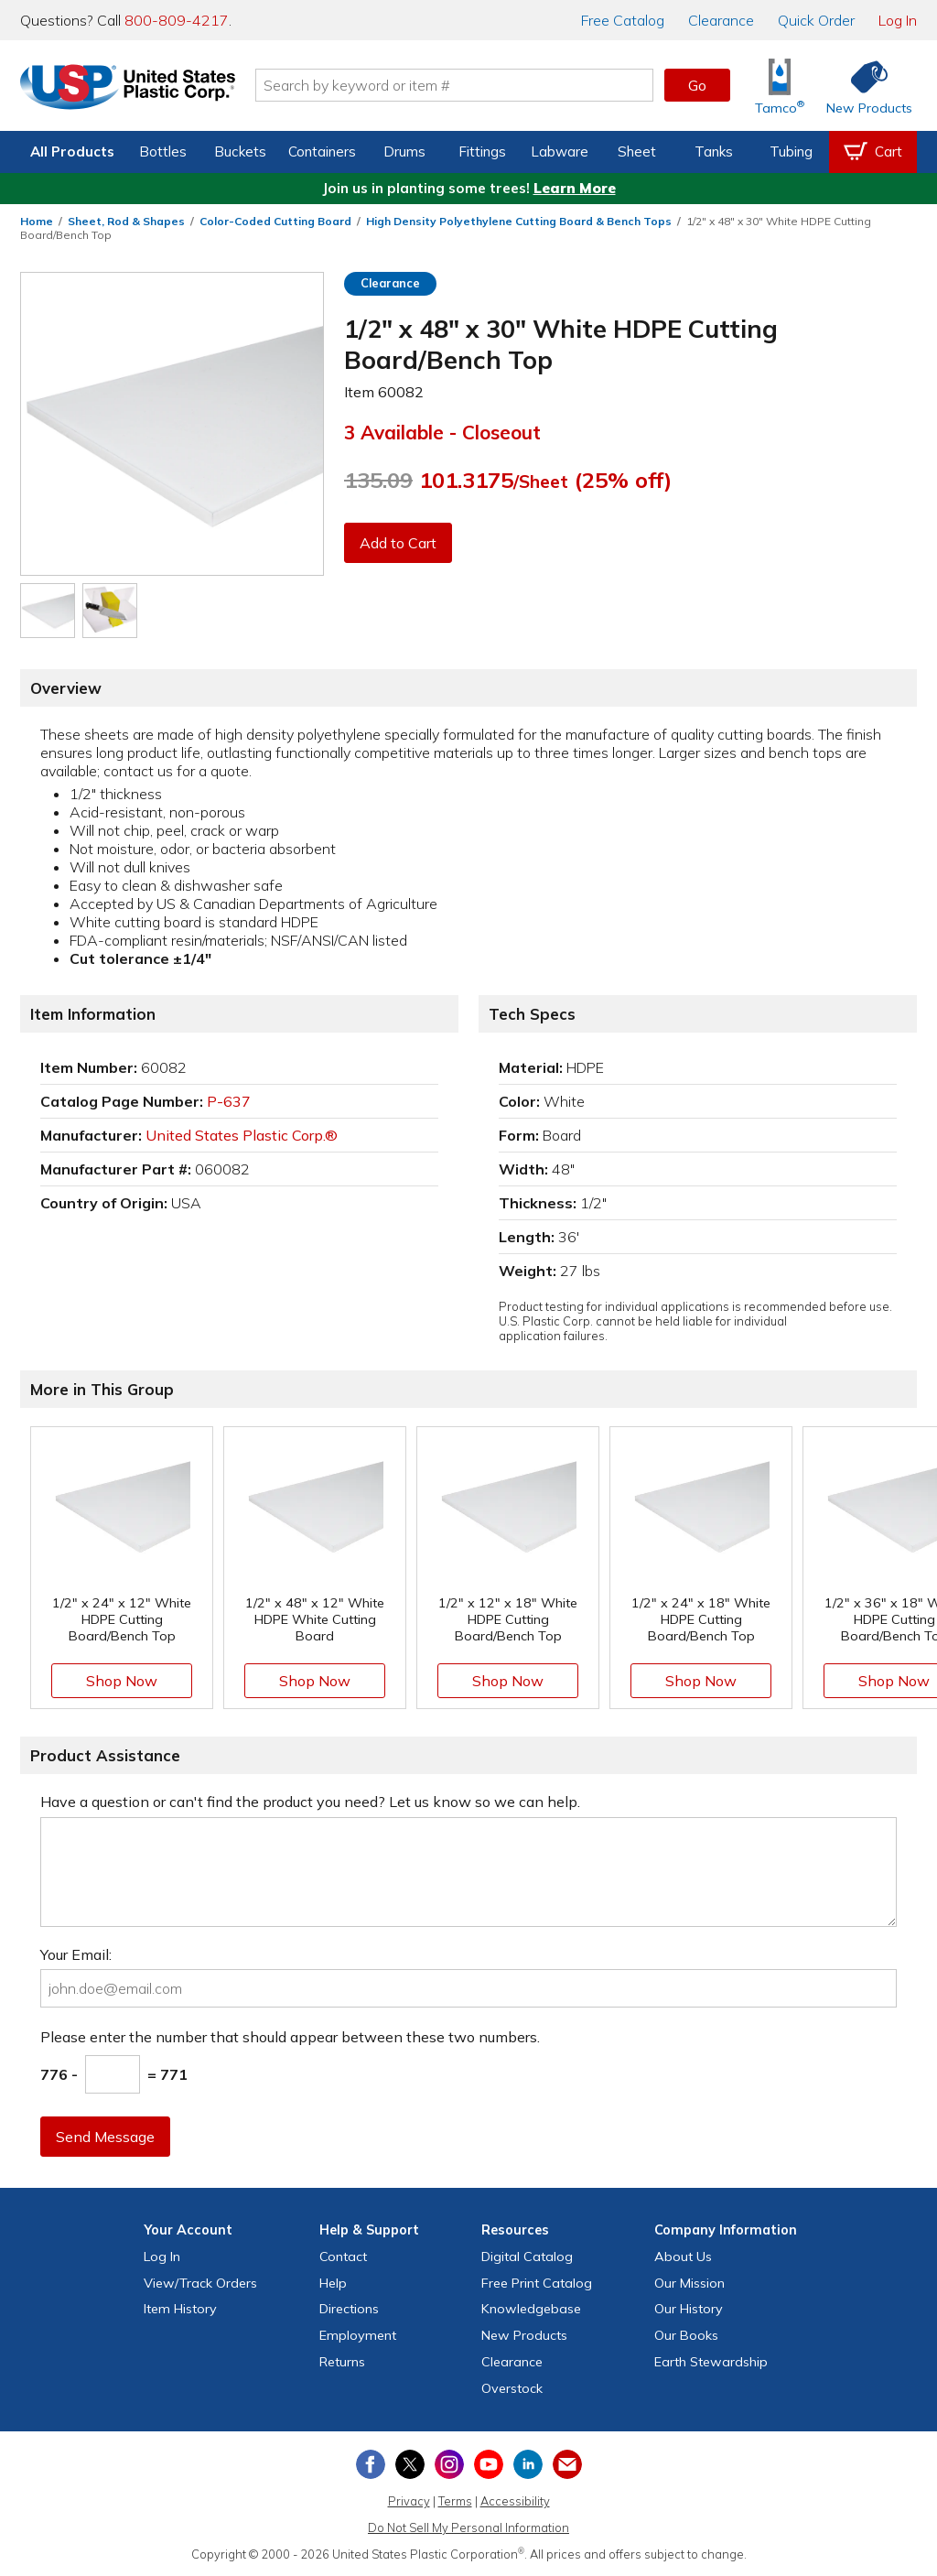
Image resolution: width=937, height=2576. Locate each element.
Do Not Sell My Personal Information (468, 2527)
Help (333, 2283)
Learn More (574, 188)
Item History (180, 2308)
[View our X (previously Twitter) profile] (410, 2464)
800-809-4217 (176, 20)
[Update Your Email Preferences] (567, 2464)
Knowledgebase (531, 2308)
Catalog (622, 20)
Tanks (714, 151)
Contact (343, 2256)
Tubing (791, 151)
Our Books (686, 2335)
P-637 (229, 1101)
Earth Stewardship (711, 2362)
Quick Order (816, 20)
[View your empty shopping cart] (873, 152)
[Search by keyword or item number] (454, 85)
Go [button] (697, 85)
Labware (559, 151)
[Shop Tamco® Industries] (779, 85)
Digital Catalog (527, 2256)
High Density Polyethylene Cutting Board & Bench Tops (519, 221)
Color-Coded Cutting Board (275, 221)
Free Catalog (536, 2283)
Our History (688, 2308)
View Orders (200, 2283)
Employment (357, 2335)
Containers (322, 151)
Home (36, 221)
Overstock (512, 2388)
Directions (349, 2308)
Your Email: (76, 1954)
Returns (342, 2362)
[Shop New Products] (863, 85)
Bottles (163, 151)
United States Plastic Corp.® (241, 1135)
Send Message (105, 2136)
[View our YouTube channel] (488, 2464)
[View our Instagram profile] (449, 2464)
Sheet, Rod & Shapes (126, 221)
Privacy (409, 2501)
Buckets (240, 151)
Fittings (482, 151)
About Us (683, 2256)
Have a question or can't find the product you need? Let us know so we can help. (310, 1801)
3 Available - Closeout (442, 432)
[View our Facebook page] (370, 2464)
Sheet (637, 151)
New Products (524, 2335)
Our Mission (689, 2283)
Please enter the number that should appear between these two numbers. (290, 2037)
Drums (404, 151)
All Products (72, 151)
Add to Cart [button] (398, 543)
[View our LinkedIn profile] (528, 2464)
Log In (897, 20)
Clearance (721, 20)
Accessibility (515, 2501)
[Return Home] (128, 89)
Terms (455, 2501)
